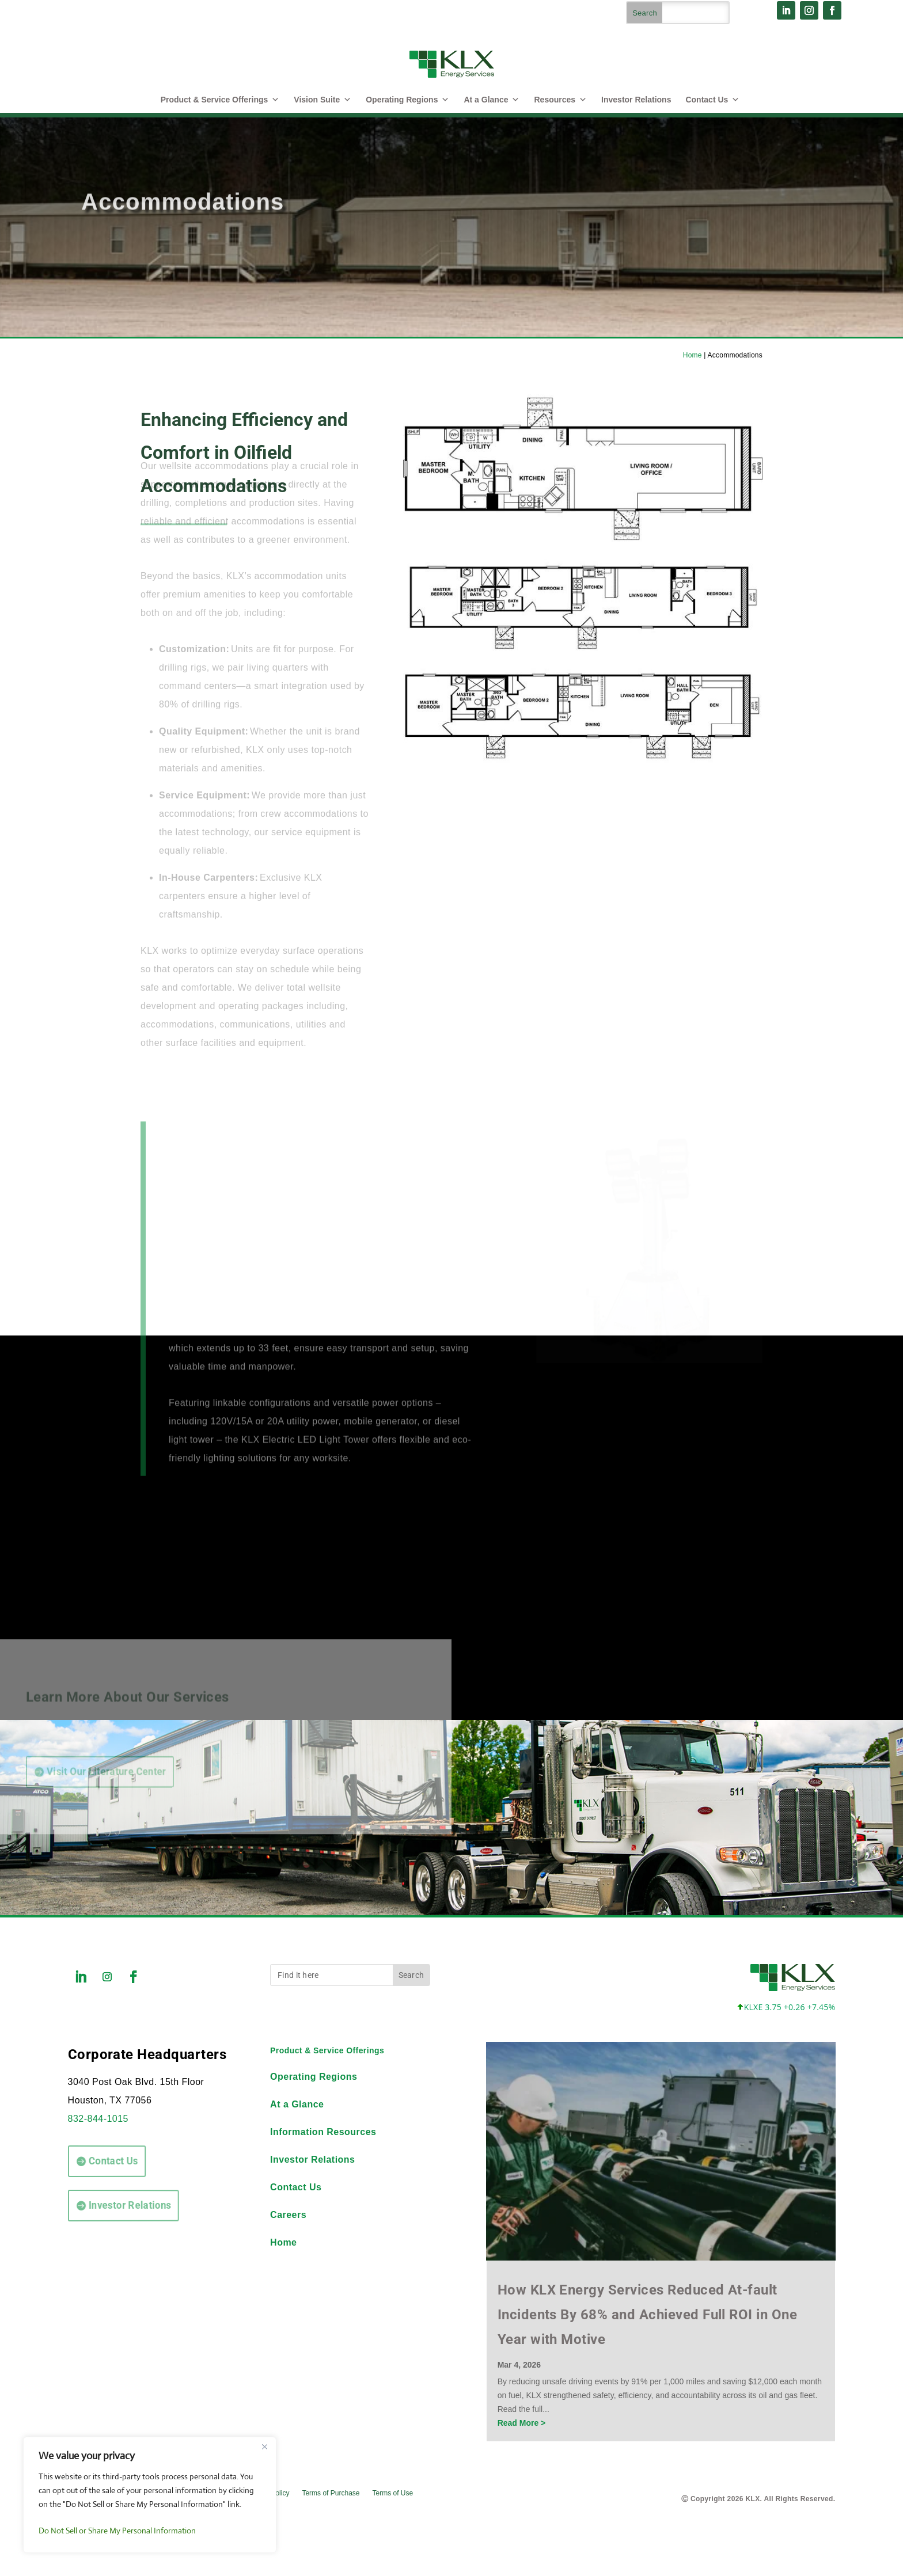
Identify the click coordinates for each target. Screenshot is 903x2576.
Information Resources (323, 2132)
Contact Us (712, 99)
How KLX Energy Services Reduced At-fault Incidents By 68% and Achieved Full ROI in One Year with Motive (648, 2314)
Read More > (522, 2422)
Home (692, 355)
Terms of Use (392, 2493)
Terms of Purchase (330, 2493)
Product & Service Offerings (327, 2050)
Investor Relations (636, 99)
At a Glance (491, 99)
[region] (149, 2495)
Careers (288, 2215)
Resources (560, 99)
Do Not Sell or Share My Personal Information (117, 2530)
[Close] (264, 2446)
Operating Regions (407, 99)
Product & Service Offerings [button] (220, 99)
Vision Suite (322, 99)
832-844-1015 (98, 2119)
